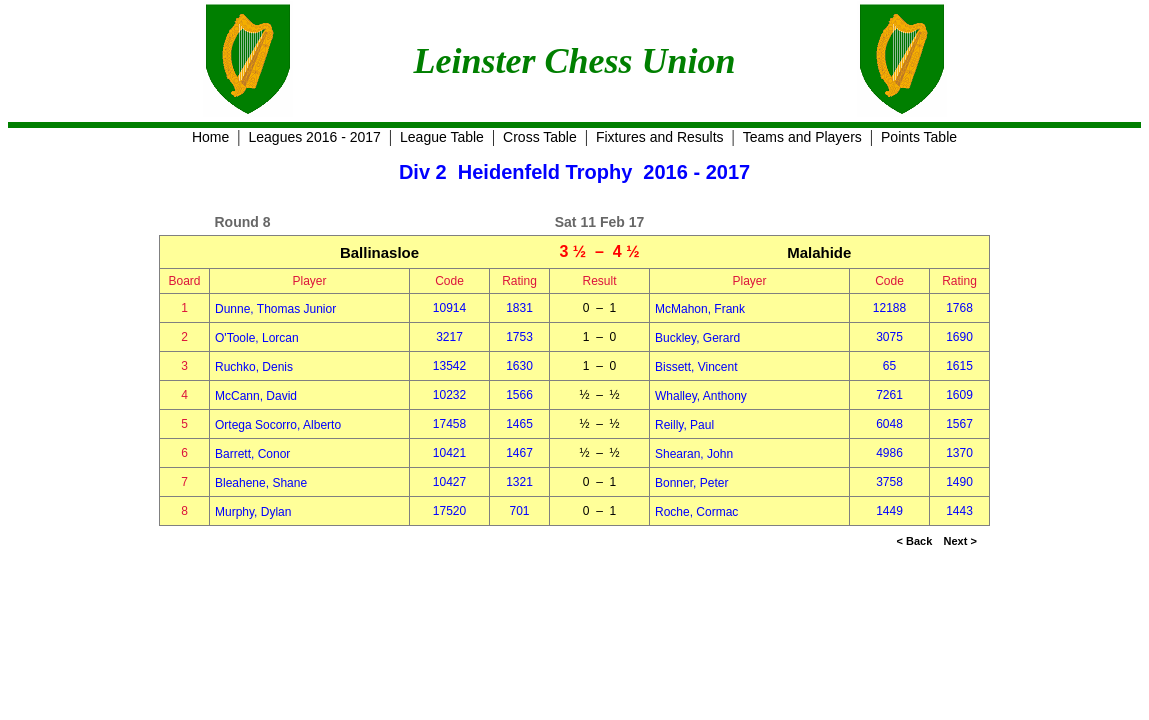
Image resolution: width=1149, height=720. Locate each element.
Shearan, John (694, 454)
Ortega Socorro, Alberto (278, 425)
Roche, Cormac (696, 512)
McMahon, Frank (700, 309)
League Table (442, 137)
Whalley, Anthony (701, 396)
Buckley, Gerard (697, 338)
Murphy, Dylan (253, 512)
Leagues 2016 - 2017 (315, 137)
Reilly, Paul (684, 425)
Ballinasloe (379, 252)
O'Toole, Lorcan (257, 338)
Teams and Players (802, 137)
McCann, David (256, 396)
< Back (915, 541)
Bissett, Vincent (696, 367)
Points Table (919, 137)
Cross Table (540, 137)
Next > (960, 541)
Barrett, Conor (252, 454)
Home (210, 137)
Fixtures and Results (660, 137)
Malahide (819, 252)
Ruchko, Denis (254, 367)
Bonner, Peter (691, 483)
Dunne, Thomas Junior (275, 309)
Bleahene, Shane (261, 483)
